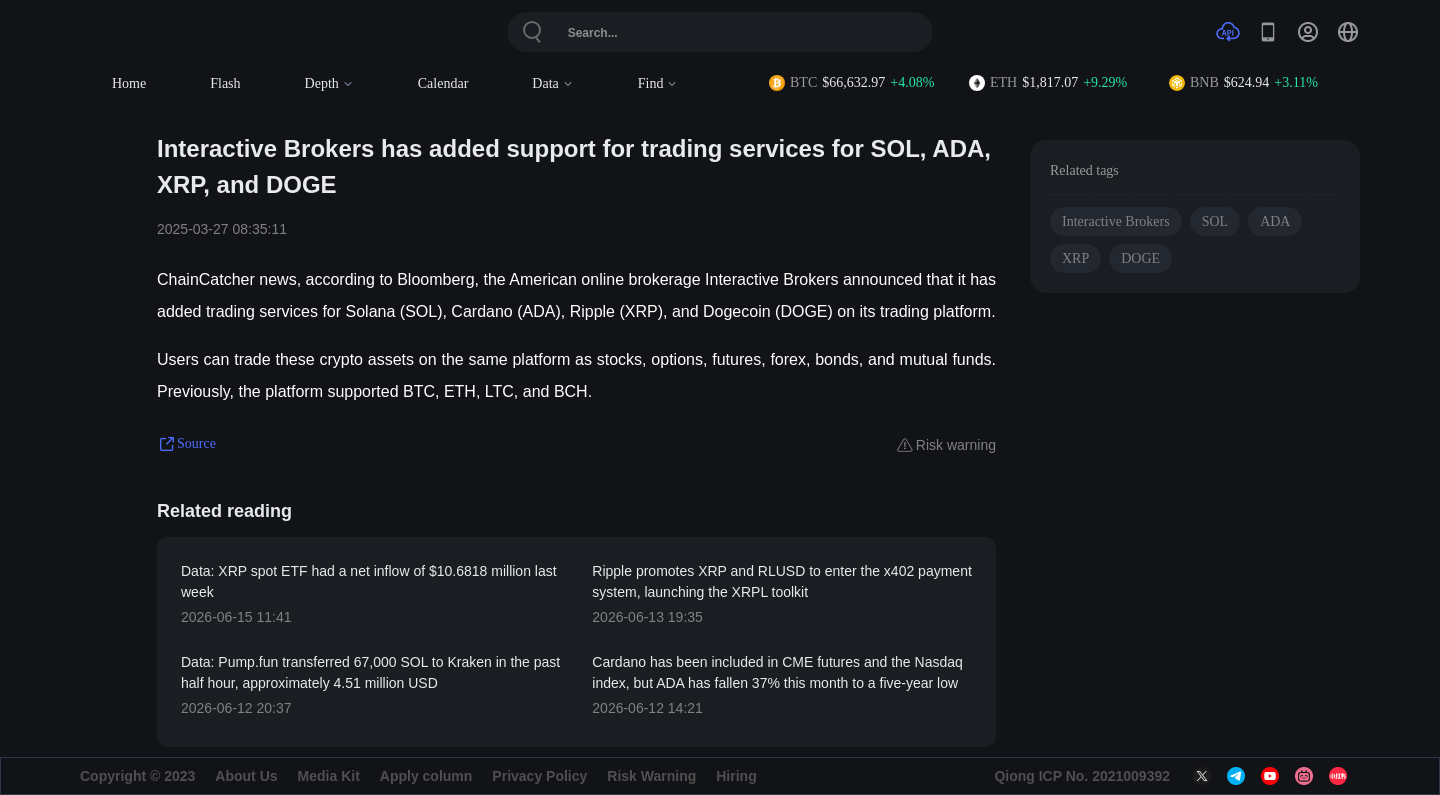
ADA (1275, 221)
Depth (329, 83)
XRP (1075, 258)
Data (552, 83)
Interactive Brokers (1116, 221)
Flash (225, 83)
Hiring (736, 776)
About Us (246, 776)
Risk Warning (651, 776)
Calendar (443, 83)
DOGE (1140, 258)
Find (658, 83)
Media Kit (329, 776)
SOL (1215, 221)
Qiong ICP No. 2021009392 (1082, 776)
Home (129, 83)
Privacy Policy (539, 776)
